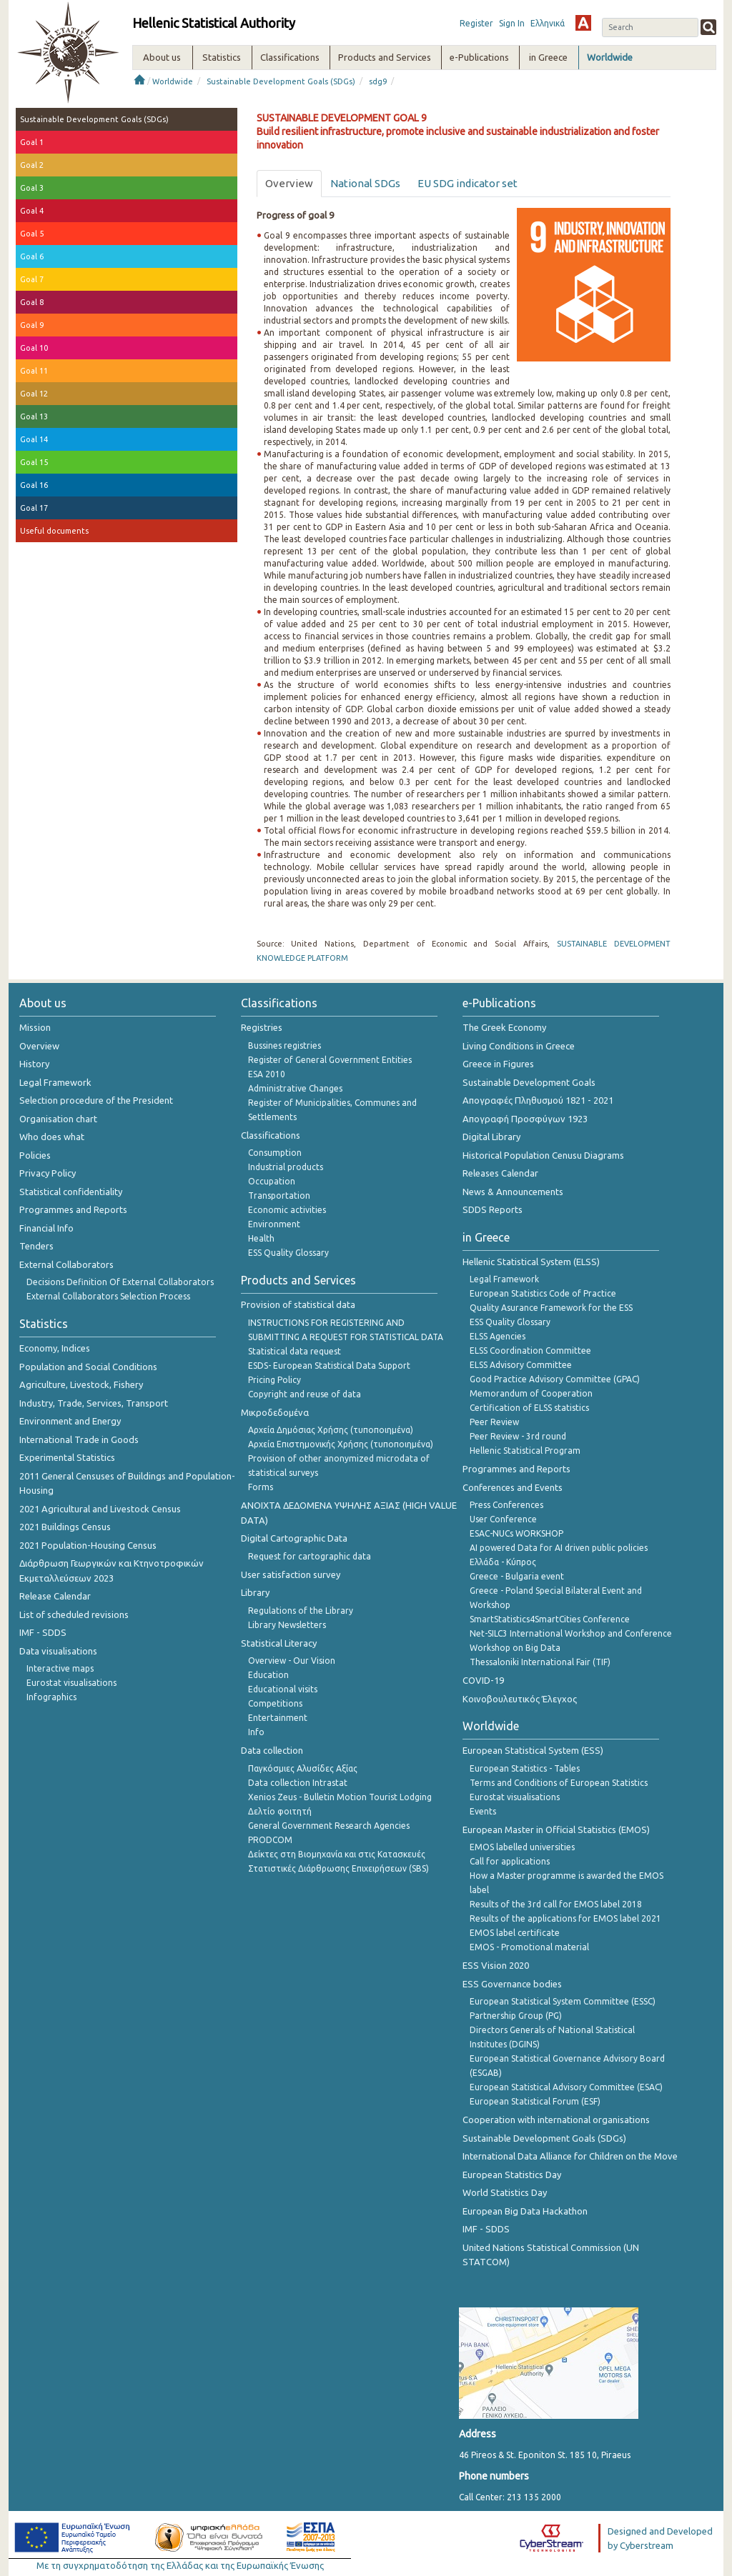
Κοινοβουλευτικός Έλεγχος (520, 1699)
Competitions (275, 1703)
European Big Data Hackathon (525, 2211)
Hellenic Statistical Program (525, 1450)
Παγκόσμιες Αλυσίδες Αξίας (302, 1768)
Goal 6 (32, 256)
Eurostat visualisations (71, 1682)
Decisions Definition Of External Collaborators (120, 1282)
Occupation (271, 1181)
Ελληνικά (547, 23)
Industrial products (285, 1167)
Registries (261, 1027)
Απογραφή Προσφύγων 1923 (525, 1119)
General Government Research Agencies (329, 1825)
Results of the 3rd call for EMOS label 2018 (556, 1904)
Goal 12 (34, 393)
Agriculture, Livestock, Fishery (81, 1384)
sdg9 (378, 81)
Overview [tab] (289, 183)
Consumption (275, 1152)
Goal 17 (34, 508)
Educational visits (282, 1689)
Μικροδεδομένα (275, 1412)
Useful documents (54, 530)
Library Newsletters (287, 1624)
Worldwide (172, 81)
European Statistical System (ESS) (533, 1750)
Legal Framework (55, 1082)
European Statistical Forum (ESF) (535, 2101)
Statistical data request (294, 1351)
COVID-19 (483, 1680)
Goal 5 (32, 233)
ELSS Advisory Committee (521, 1364)
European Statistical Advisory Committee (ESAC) (566, 2087)
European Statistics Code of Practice (543, 1293)
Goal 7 (32, 279)
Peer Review (494, 1422)
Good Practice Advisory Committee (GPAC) (555, 1379)
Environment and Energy (70, 1421)
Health (261, 1238)
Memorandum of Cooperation (531, 1393)
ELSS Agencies (497, 1336)
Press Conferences (506, 1504)
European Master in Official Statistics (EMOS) (556, 1829)
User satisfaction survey (290, 1574)
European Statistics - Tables (525, 1768)
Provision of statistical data (298, 1304)
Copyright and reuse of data (304, 1394)
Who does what (51, 1137)
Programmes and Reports (73, 1209)
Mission (35, 1027)
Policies (35, 1155)
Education (268, 1674)
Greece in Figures (498, 1064)
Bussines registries (284, 1045)
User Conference (503, 1519)
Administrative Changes (295, 1088)
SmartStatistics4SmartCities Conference (550, 1619)
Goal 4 (32, 210)
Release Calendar (55, 1596)
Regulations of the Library (300, 1610)
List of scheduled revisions (74, 1614)
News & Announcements (513, 1192)
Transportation (279, 1195)
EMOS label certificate (515, 1932)
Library (255, 1592)
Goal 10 (34, 348)
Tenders (36, 1246)
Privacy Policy (47, 1173)
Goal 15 (34, 462)
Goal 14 (34, 439)
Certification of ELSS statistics (529, 1407)
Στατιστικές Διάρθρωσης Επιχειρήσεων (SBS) (338, 1868)
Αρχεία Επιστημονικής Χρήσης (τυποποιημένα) (340, 1444)
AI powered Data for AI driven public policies (559, 1547)
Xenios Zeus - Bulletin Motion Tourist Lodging (340, 1797)
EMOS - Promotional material (529, 1947)
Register (476, 23)
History (34, 1064)
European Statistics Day (512, 2175)
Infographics (51, 1697)
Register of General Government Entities (330, 1059)
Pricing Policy (274, 1379)
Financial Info (46, 1228)
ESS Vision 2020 (496, 1965)
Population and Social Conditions (88, 1367)
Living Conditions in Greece (519, 1046)
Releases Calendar (500, 1173)
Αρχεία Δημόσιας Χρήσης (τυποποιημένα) (330, 1429)
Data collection (272, 1750)
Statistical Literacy (279, 1643)
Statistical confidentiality (70, 1192)
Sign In (512, 23)
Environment (274, 1224)
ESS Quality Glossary (288, 1252)
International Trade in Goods (79, 1439)
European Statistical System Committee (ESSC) (563, 2001)
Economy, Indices (54, 1348)
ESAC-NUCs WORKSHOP (516, 1533)
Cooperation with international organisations (556, 2120)
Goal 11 (34, 370)
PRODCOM (270, 1839)
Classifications (270, 1135)
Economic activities (287, 1209)
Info (256, 1732)
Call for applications (510, 1861)
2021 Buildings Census (65, 1527)
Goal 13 (34, 416)
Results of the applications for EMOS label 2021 (565, 1918)
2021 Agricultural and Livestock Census (100, 1509)
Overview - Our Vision (291, 1660)
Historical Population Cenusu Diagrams (543, 1155)
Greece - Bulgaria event (517, 1576)
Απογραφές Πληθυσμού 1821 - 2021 (538, 1100)
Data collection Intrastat (297, 1782)
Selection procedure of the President (96, 1100)
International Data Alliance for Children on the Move (570, 2156)
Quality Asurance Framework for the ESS (551, 1307)
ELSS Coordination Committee (530, 1350)
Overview (39, 1046)
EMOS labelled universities (522, 1847)
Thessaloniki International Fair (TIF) (540, 1662)
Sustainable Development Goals (529, 1082)
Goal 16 (34, 485)
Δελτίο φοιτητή (280, 1811)
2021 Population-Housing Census (88, 1545)
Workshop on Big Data (515, 1647)
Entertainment (277, 1717)
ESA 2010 (266, 1074)
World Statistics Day (505, 2192)
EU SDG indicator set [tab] (467, 183)
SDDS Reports (493, 1209)
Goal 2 (32, 165)
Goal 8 (32, 302)
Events (483, 1811)
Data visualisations (58, 1651)
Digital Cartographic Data (294, 1538)
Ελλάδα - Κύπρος (503, 1562)
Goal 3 (32, 188)
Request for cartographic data (309, 1556)
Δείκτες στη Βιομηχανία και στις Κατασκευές (336, 1854)
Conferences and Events (513, 1487)
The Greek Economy (504, 1027)
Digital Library (491, 1137)
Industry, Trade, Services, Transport (93, 1403)
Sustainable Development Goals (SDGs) (281, 81)
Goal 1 (32, 142)
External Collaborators (66, 1264)
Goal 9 (32, 325)
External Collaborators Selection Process (108, 1296)
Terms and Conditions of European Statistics (559, 1782)
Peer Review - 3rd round (518, 1436)
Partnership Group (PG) (516, 2015)
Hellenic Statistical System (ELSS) (531, 1262)
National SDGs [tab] (365, 183)
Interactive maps (60, 1668)
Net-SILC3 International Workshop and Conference (571, 1633)
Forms (260, 1487)
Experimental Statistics (67, 1457)
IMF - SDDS (42, 1632)
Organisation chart (58, 1119)
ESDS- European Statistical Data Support (329, 1365)
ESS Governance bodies (512, 1984)
